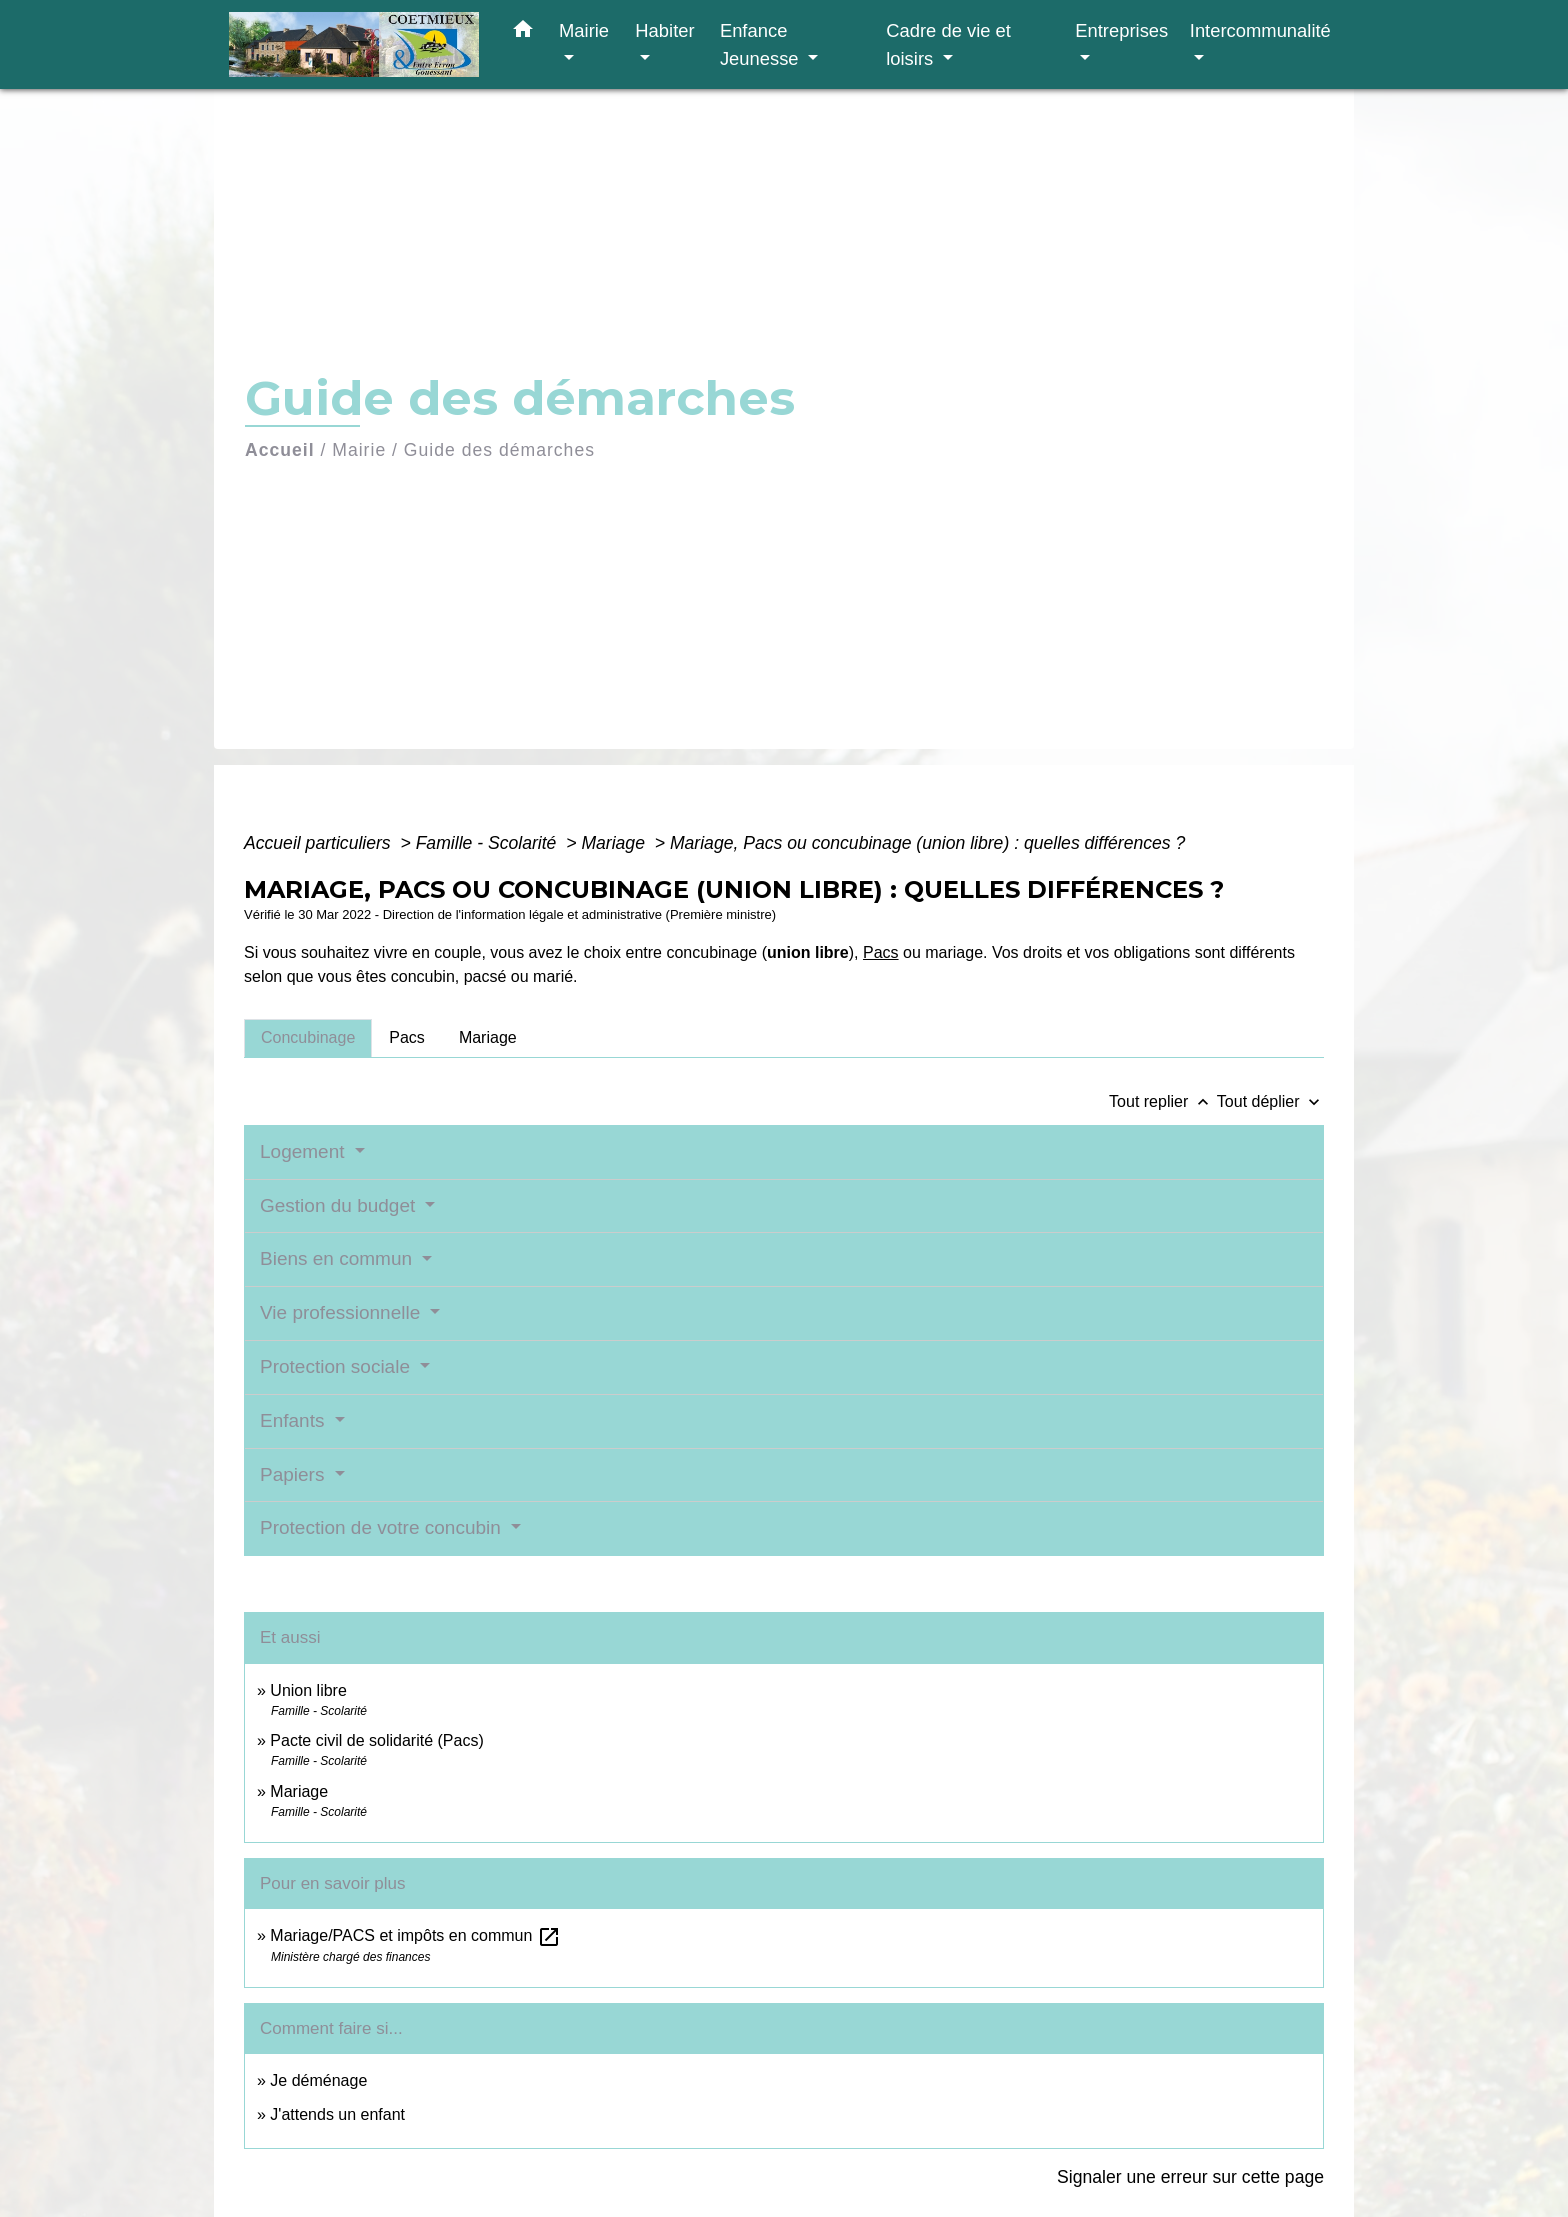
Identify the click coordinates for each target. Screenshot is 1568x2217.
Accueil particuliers (320, 843)
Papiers (295, 1474)
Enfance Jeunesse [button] (762, 44)
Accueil (280, 450)
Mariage (615, 843)
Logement (305, 1151)
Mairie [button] (584, 30)
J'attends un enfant (337, 2114)
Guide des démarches (499, 450)
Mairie (359, 450)
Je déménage (318, 2080)
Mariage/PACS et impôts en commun (415, 1935)
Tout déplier (1270, 1101)
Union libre (308, 1690)
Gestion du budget (340, 1205)
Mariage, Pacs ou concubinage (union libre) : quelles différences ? (927, 843)
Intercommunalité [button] (1260, 30)
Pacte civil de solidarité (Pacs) (376, 1740)
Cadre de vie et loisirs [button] (948, 44)
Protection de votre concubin (383, 1527)
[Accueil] (354, 44)
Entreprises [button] (1121, 30)
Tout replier (1163, 1101)
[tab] (308, 1038)
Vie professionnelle (342, 1312)
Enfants (295, 1420)
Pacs (881, 952)
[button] (523, 33)
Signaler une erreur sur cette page (1190, 2177)
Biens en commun (338, 1258)
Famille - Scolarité (489, 843)
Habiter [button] (664, 30)
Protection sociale (337, 1366)
